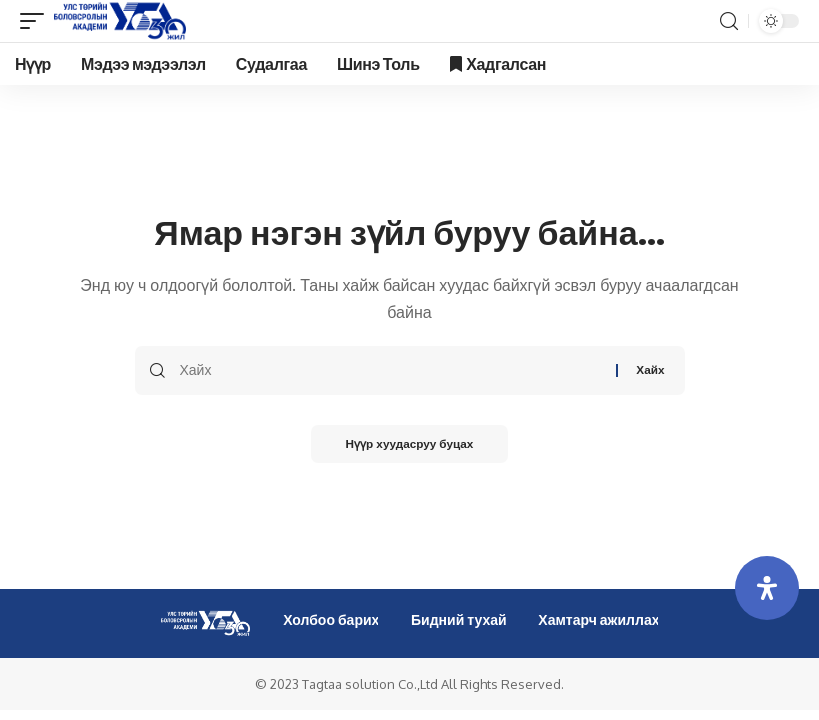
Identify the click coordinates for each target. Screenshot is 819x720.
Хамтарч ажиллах (598, 619)
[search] (729, 21)
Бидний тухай (459, 619)
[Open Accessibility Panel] (767, 588)
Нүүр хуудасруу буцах (409, 444)
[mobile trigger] (37, 21)
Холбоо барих (331, 619)
